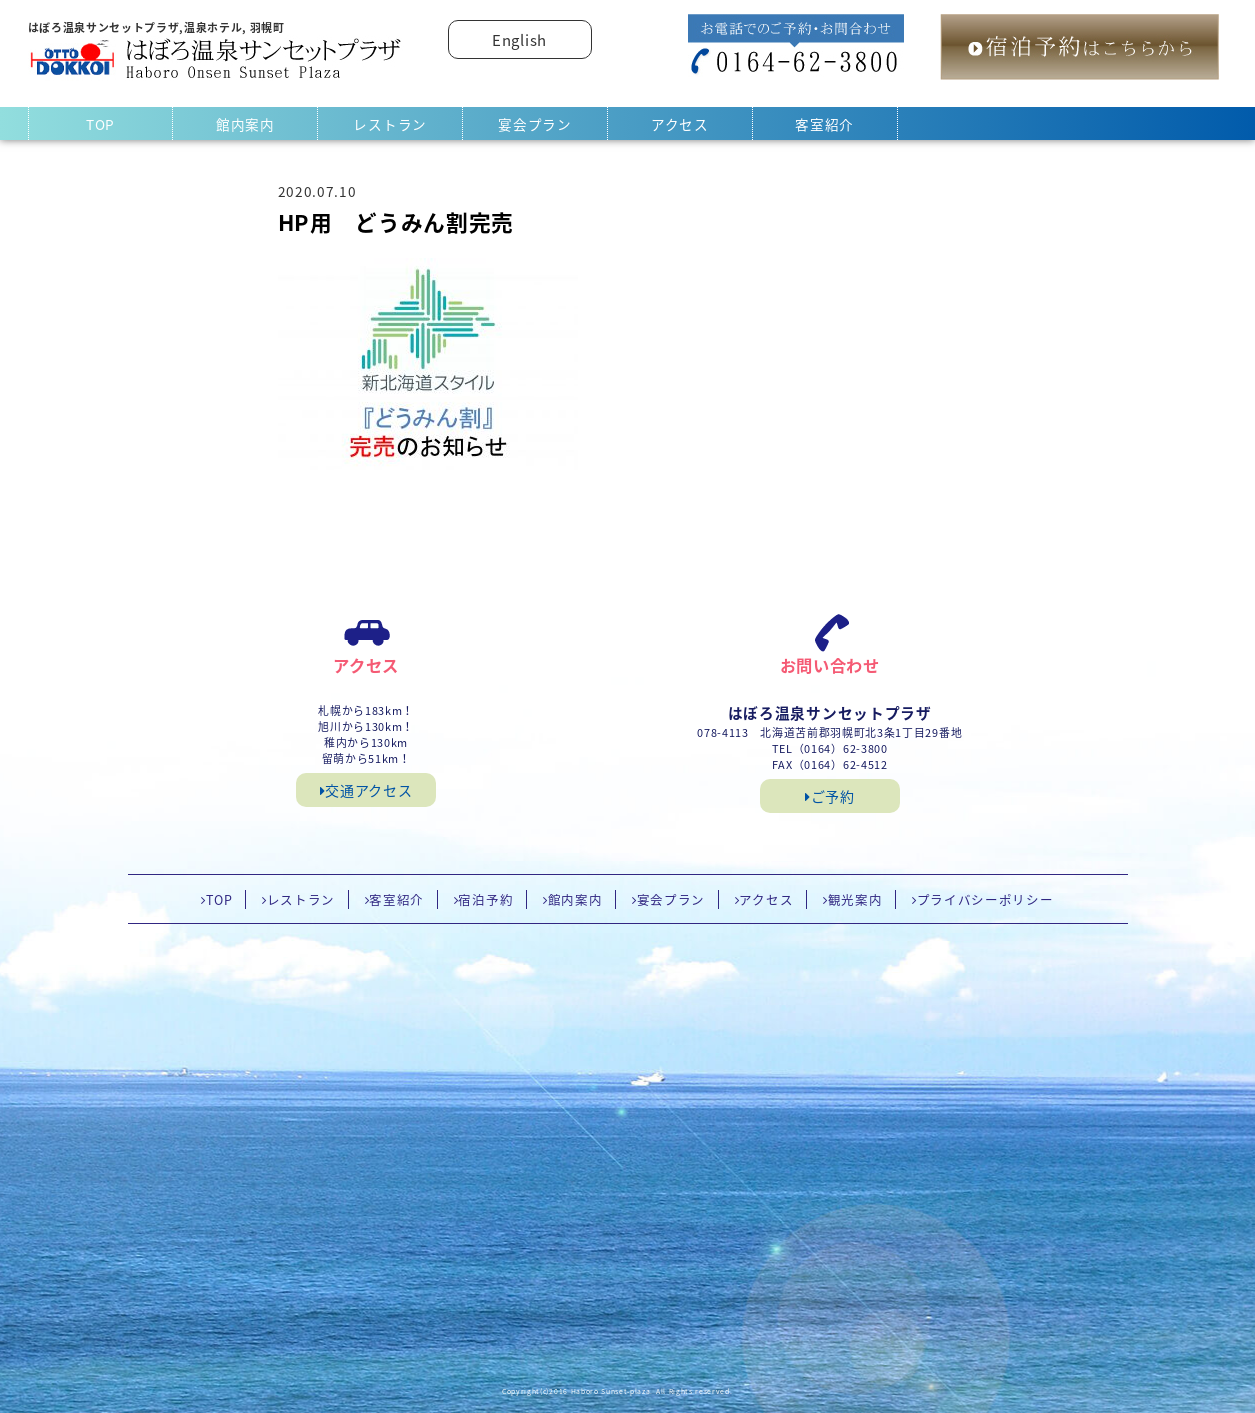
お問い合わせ (830, 665)
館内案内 (245, 124)
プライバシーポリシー (985, 899)
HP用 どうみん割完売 (396, 222)
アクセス (680, 124)
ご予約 (830, 796)
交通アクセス (366, 790)
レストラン (389, 124)
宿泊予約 (485, 899)
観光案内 (855, 899)
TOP (100, 124)
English (519, 40)
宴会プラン (534, 124)
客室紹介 (824, 124)
